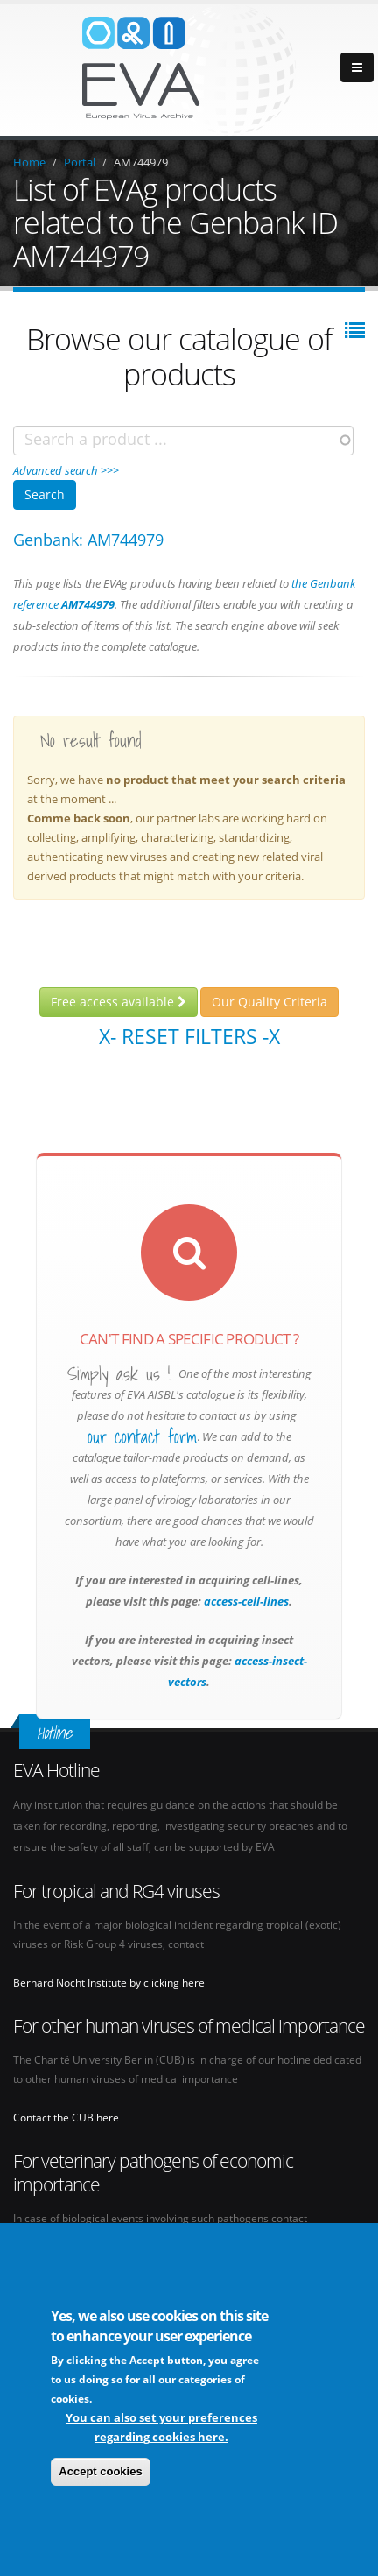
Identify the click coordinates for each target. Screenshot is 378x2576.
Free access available (118, 1001)
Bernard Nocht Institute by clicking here (109, 1982)
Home (29, 162)
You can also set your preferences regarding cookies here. (161, 2429)
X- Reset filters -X (189, 1036)
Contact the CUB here (66, 2117)
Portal (79, 162)
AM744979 (141, 162)
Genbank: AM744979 (88, 539)
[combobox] (183, 440)
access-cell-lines (245, 1601)
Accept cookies (100, 2474)
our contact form (142, 1437)
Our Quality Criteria (269, 1001)
